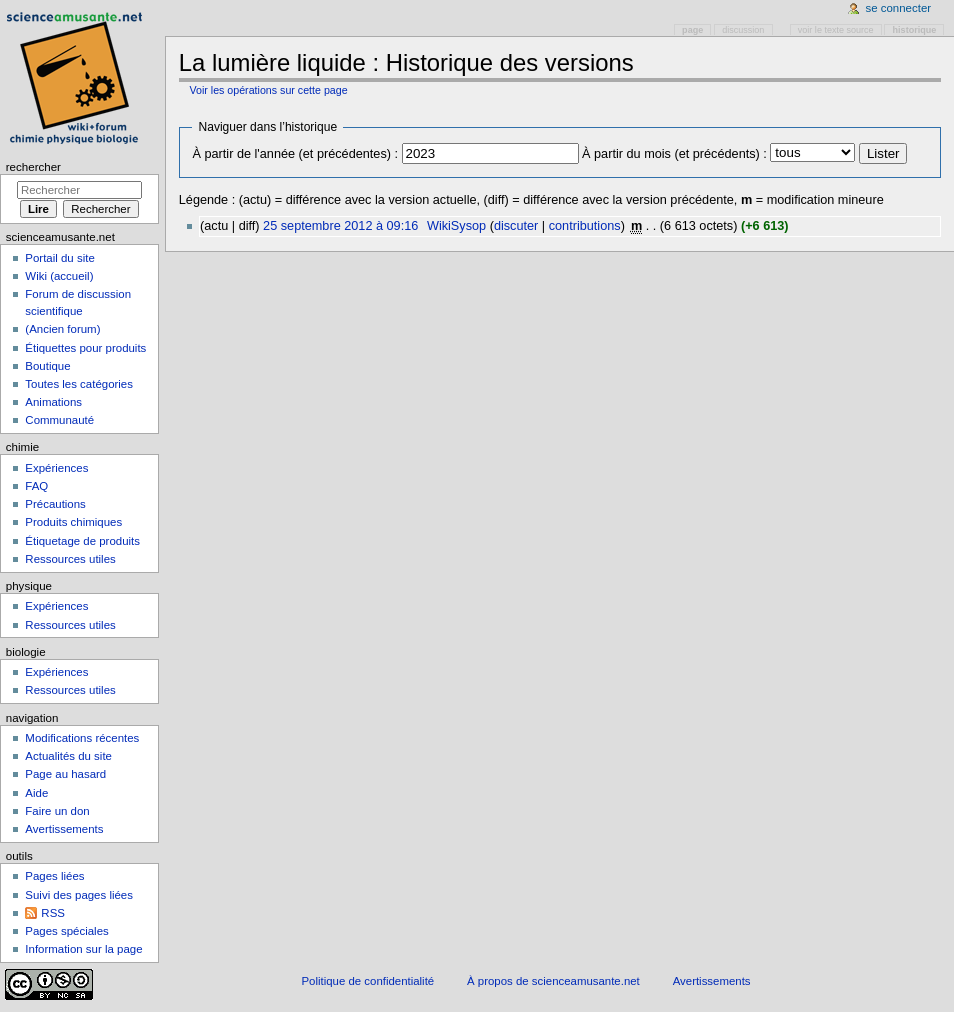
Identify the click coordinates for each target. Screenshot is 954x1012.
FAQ (36, 486)
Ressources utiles (70, 559)
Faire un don (57, 811)
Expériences (56, 468)
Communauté (59, 420)
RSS (53, 913)
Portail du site (59, 258)
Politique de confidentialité (367, 981)
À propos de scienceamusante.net (553, 981)
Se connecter (899, 8)
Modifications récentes (82, 738)
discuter (516, 226)
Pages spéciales (66, 931)
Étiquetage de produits (82, 541)
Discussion (743, 30)
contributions (585, 226)
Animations (53, 402)
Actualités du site (68, 756)
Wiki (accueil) (59, 276)
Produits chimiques (73, 522)
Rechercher (33, 167)
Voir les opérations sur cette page (268, 90)
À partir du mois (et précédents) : (674, 154)
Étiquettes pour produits (85, 348)
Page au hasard (65, 774)
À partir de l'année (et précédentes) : (295, 154)
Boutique (47, 366)
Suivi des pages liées (79, 895)
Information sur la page (83, 949)
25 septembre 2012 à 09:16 (340, 226)
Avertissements (64, 829)
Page (692, 30)
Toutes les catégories (79, 384)
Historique (915, 30)
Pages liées (54, 876)
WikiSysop (456, 226)
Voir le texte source (836, 30)
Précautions (55, 504)
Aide (36, 793)
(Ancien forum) (62, 329)
